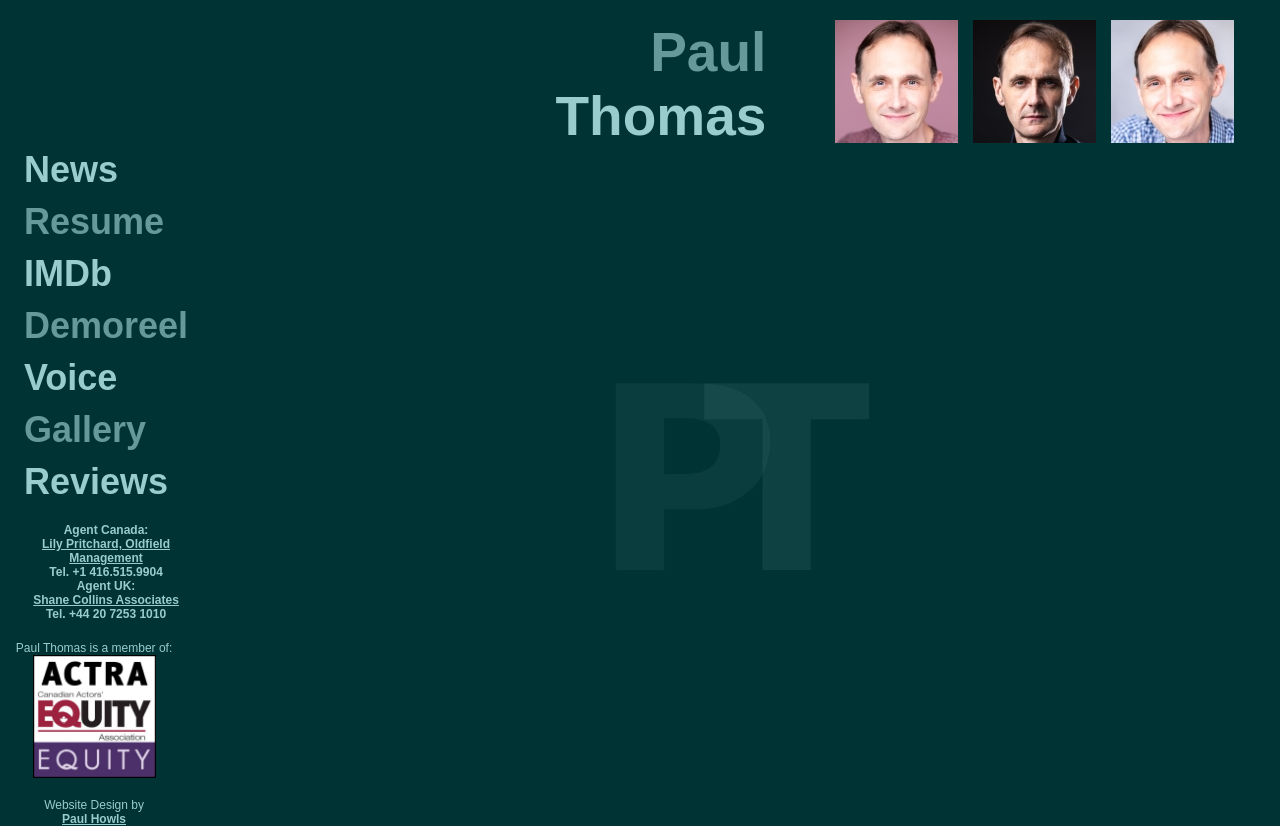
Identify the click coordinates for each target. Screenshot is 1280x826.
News (71, 169)
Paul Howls (94, 819)
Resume (94, 221)
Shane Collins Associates (106, 600)
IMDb (68, 273)
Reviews (96, 481)
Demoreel (106, 325)
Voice (70, 377)
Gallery (85, 429)
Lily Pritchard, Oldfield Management (106, 551)
